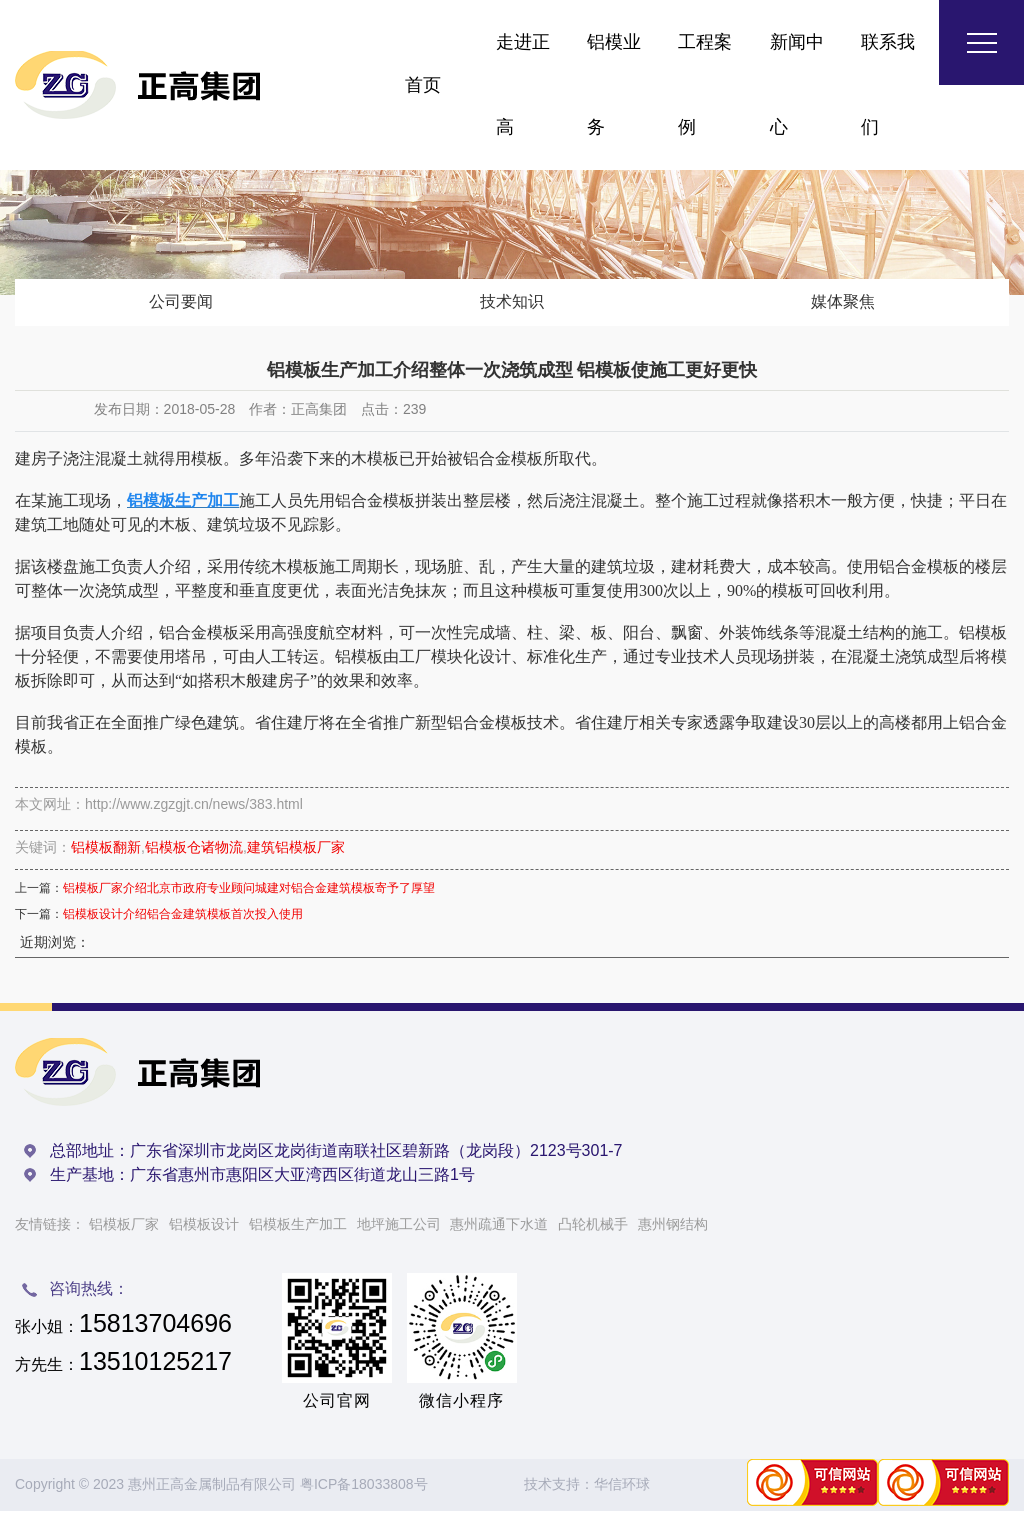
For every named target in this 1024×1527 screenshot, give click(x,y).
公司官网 (337, 1416)
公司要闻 (181, 310)
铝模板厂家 (124, 1240)
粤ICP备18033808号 (364, 1501)
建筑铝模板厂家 (296, 864)
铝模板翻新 (106, 864)
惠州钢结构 (673, 1240)
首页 (423, 85)
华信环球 (622, 1501)
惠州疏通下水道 (499, 1240)
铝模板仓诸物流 (194, 864)
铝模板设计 (204, 1240)
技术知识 (512, 310)
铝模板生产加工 (298, 1240)
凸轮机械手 (593, 1240)
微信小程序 (461, 1416)
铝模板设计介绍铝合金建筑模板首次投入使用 (183, 931)
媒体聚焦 (843, 310)
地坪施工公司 (399, 1240)
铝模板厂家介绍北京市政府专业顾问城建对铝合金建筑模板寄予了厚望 (249, 905)
